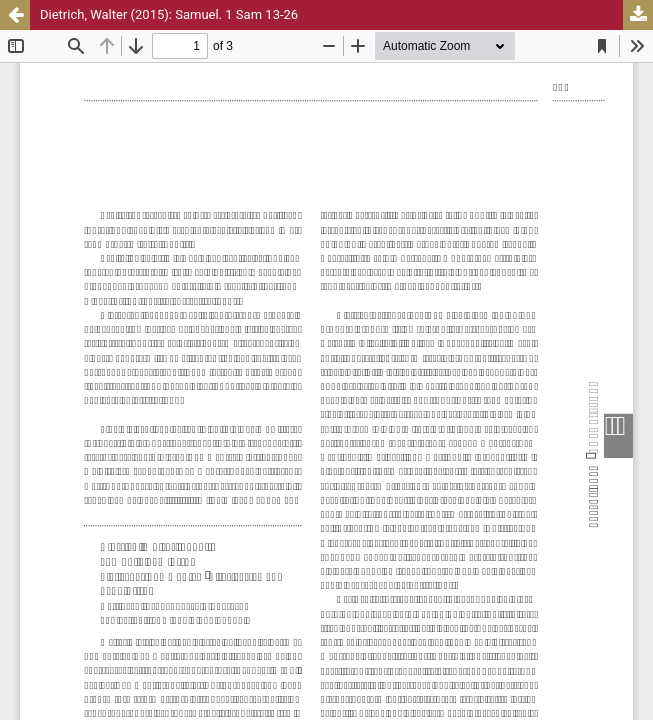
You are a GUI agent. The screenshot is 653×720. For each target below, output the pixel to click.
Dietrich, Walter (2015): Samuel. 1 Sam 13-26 (169, 14)
